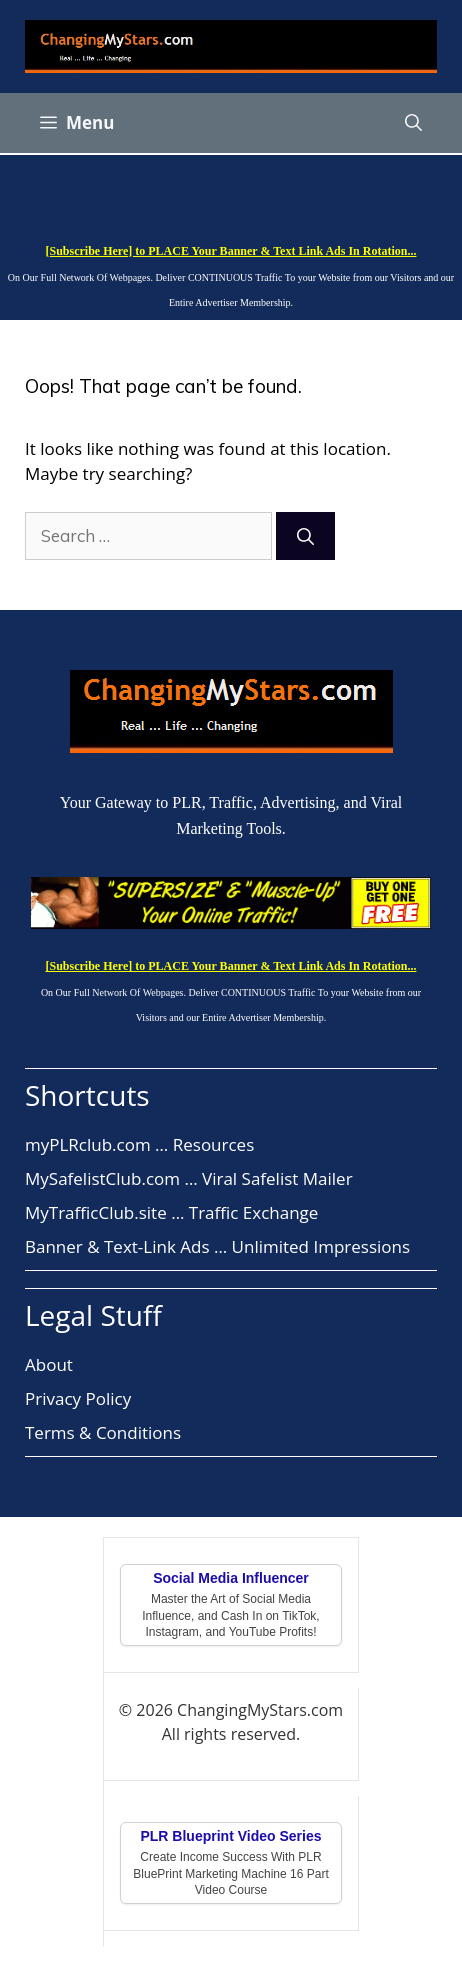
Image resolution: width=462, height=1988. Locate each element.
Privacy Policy (78, 1398)
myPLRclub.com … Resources (139, 1144)
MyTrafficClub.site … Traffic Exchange (171, 1212)
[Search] (305, 536)
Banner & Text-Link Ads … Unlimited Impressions (217, 1246)
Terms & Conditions (103, 1432)
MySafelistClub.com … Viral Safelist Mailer (189, 1178)
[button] (413, 123)
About (49, 1364)
